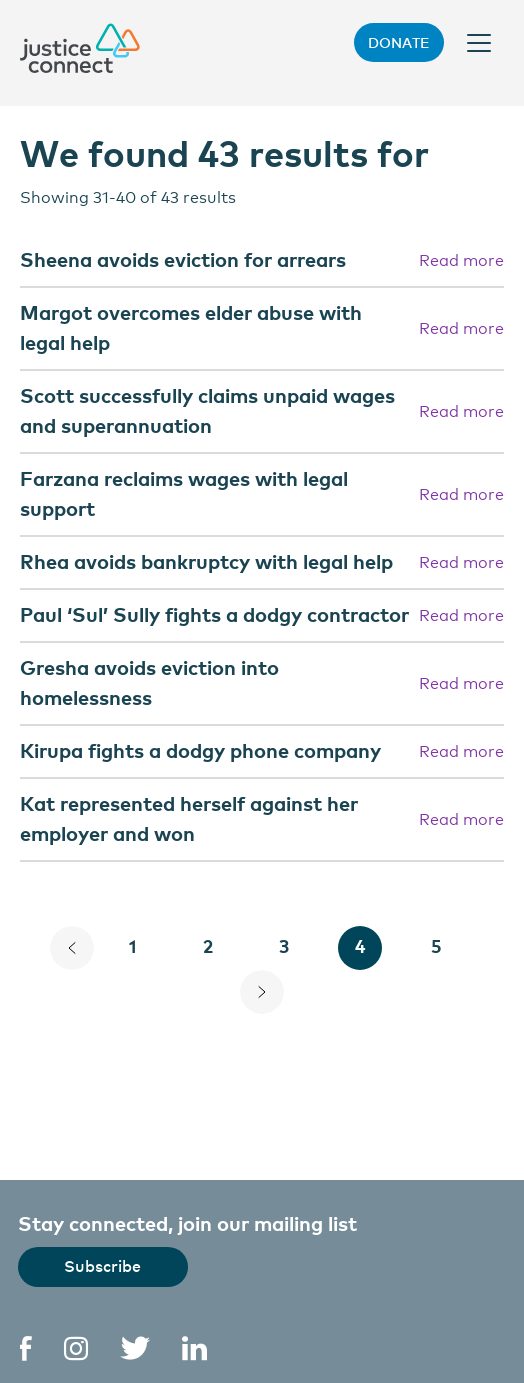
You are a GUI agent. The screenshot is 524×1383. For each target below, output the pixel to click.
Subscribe (102, 1265)
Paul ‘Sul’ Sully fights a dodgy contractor (214, 613)
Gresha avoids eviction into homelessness (149, 681)
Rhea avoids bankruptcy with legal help (206, 560)
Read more (461, 259)
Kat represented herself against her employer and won (189, 817)
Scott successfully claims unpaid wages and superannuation (207, 409)
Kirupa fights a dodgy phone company (200, 749)
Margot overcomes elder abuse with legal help (191, 326)
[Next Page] (262, 992)
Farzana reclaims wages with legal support (184, 492)
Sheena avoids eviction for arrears (183, 258)
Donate (399, 42)
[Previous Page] (72, 948)
